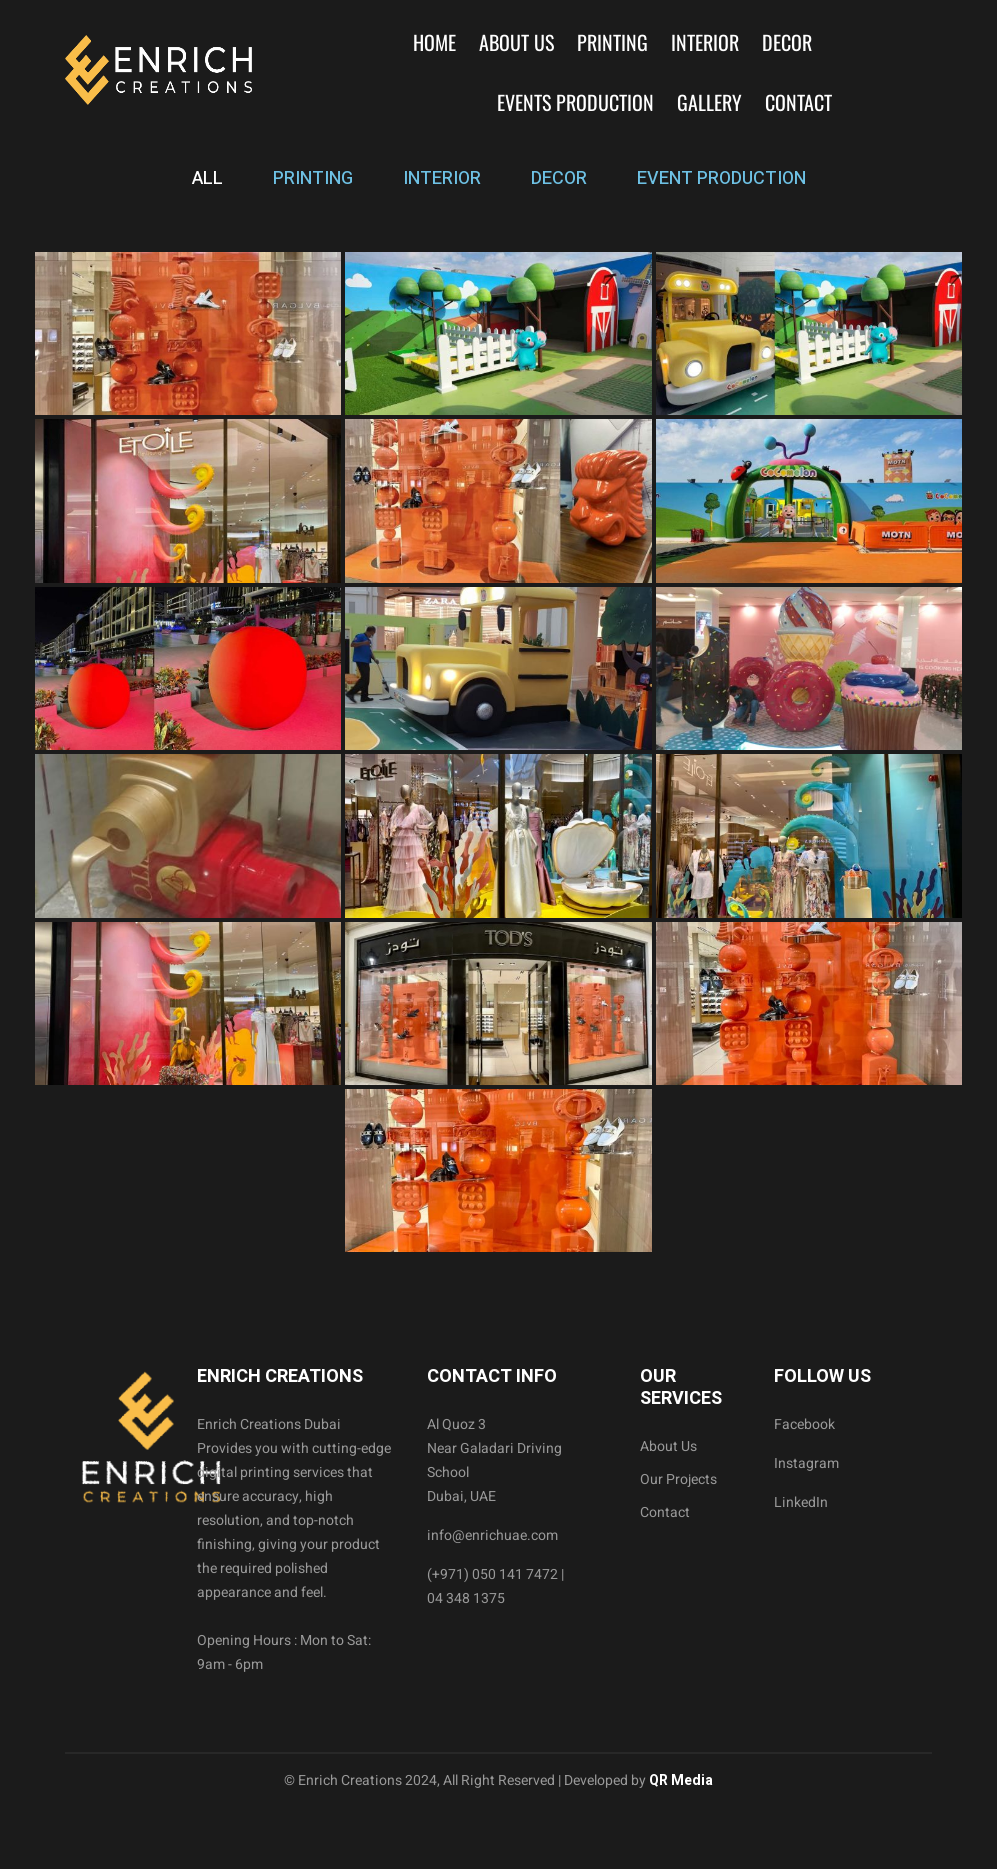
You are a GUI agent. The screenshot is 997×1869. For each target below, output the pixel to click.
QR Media (679, 1780)
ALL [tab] (207, 178)
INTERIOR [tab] (442, 178)
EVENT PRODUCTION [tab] (721, 178)
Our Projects (678, 1479)
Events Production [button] (575, 102)
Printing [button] (612, 42)
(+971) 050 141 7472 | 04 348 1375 (495, 1586)
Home (434, 42)
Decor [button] (787, 42)
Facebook (804, 1424)
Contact (798, 102)
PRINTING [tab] (313, 178)
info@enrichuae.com (492, 1535)
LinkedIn (801, 1502)
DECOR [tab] (559, 178)
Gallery (709, 102)
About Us (516, 42)
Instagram (806, 1463)
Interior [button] (705, 42)
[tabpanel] (498, 752)
